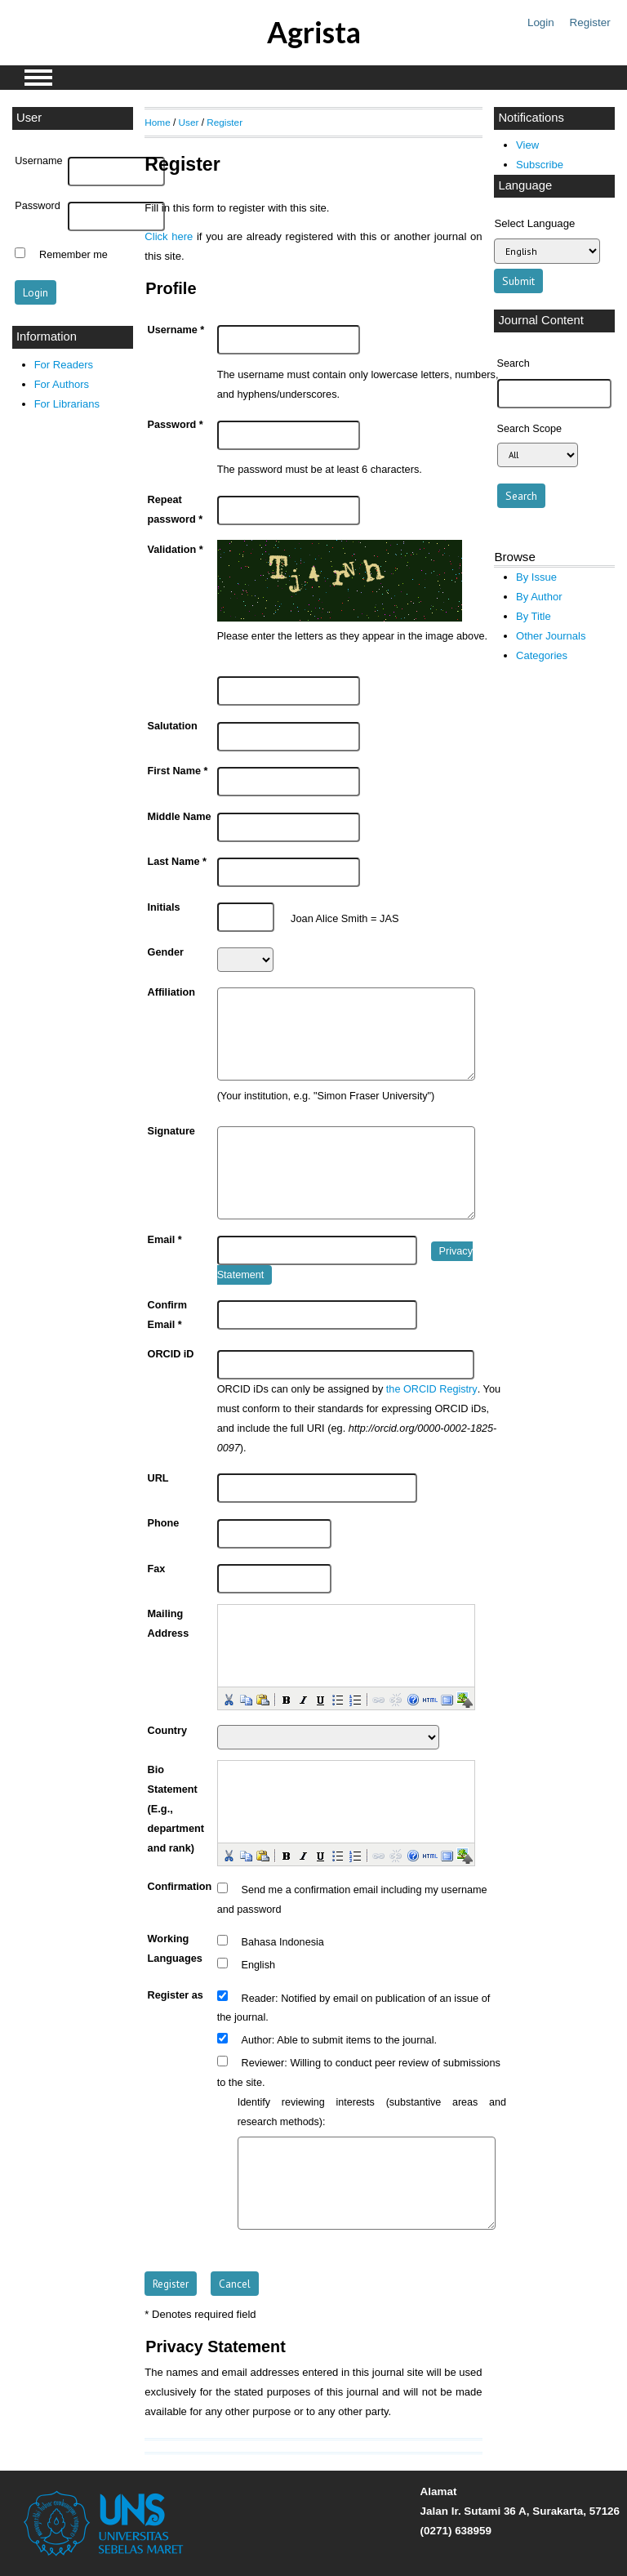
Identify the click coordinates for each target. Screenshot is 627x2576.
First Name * (178, 771)
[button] (228, 1699)
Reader (259, 1997)
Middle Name (179, 816)
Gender (166, 952)
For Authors (61, 384)
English (259, 1965)
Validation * (175, 549)
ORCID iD (171, 1354)
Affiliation (171, 992)
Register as (175, 1995)
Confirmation (180, 1886)
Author (257, 2040)
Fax (157, 1569)
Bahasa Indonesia (283, 1942)
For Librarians (67, 404)
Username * (176, 330)
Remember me (73, 255)
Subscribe (539, 164)
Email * (165, 1240)
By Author (539, 597)
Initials (164, 907)
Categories (541, 655)
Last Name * (177, 861)
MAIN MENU (38, 77)
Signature (171, 1131)
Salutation (173, 726)
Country (168, 1730)
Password (37, 206)
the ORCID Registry (432, 1389)
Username (38, 161)
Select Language (534, 223)
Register (590, 22)
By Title (533, 616)
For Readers (63, 365)
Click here (169, 236)
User (189, 122)
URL (158, 1478)
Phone (164, 1523)
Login (540, 22)
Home (157, 122)
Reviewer (263, 2063)
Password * (175, 424)
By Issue (536, 577)
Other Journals (550, 636)
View (527, 145)
